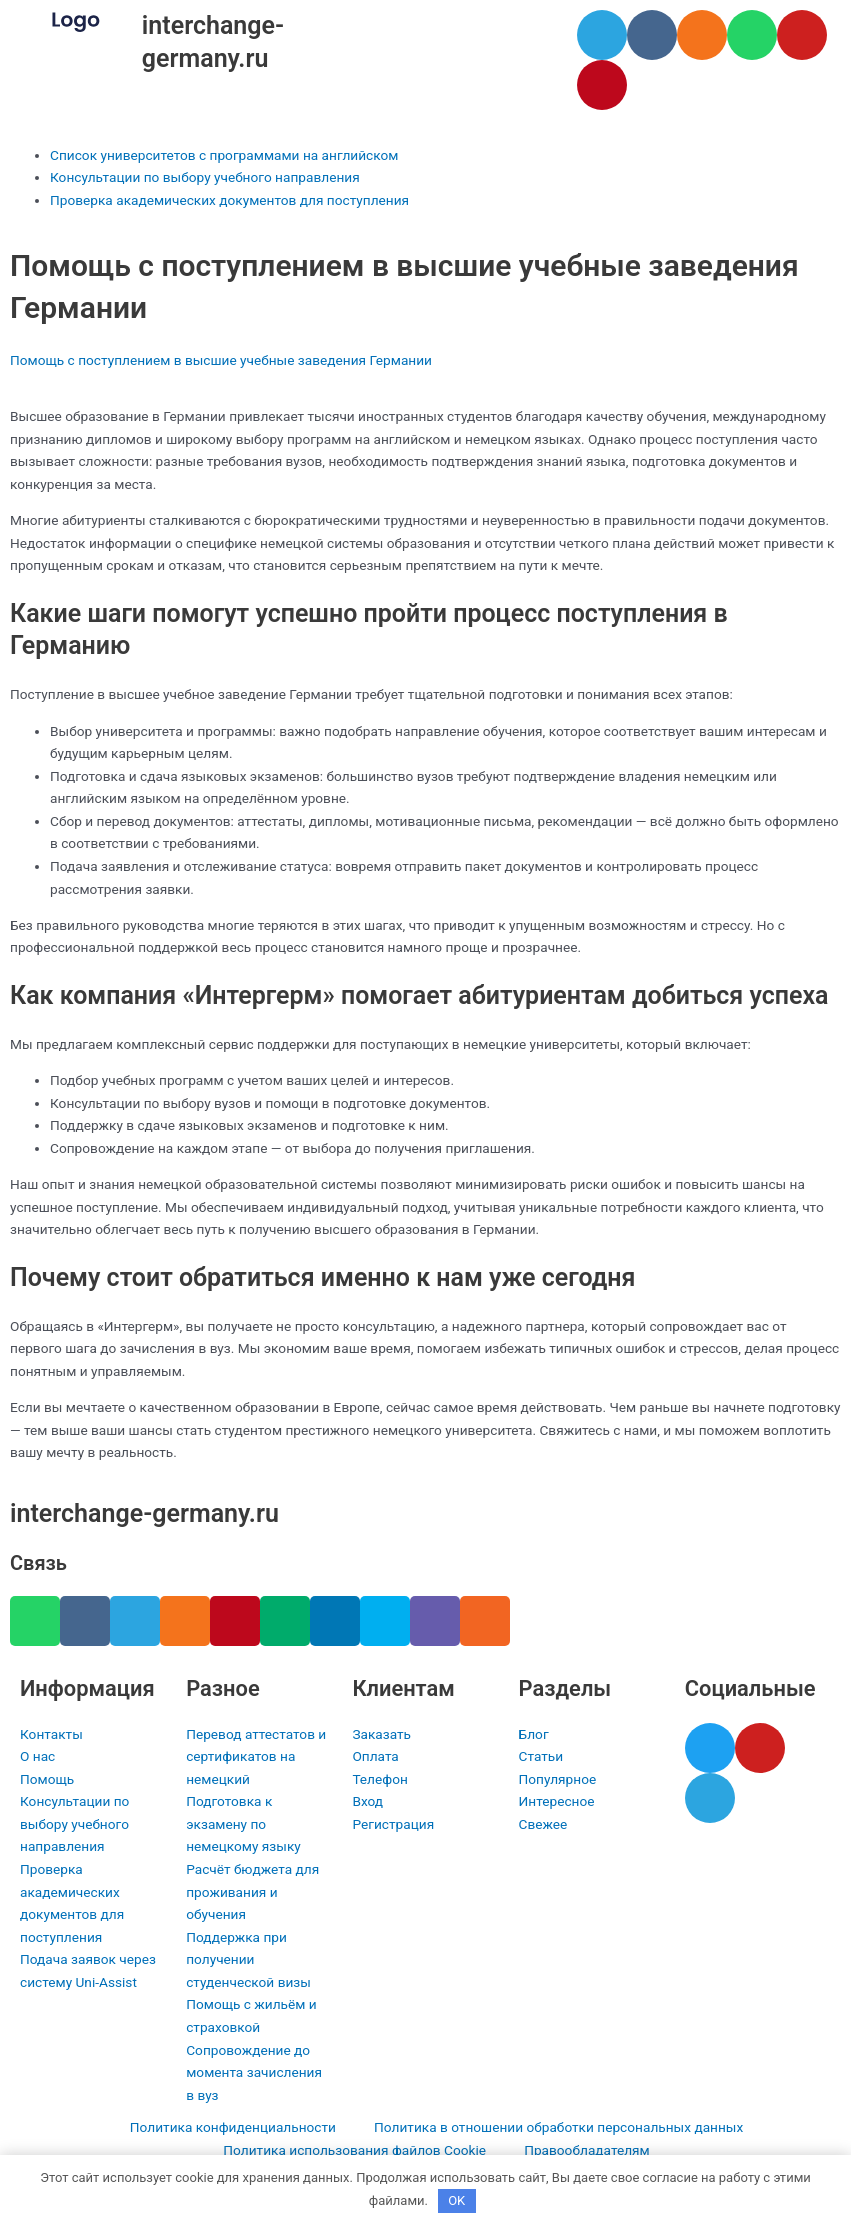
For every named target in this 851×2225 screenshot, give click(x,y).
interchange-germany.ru (144, 1513)
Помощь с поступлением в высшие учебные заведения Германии (221, 360)
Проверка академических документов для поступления (229, 200)
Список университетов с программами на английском (224, 155)
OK (456, 2200)
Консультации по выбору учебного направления (205, 177)
